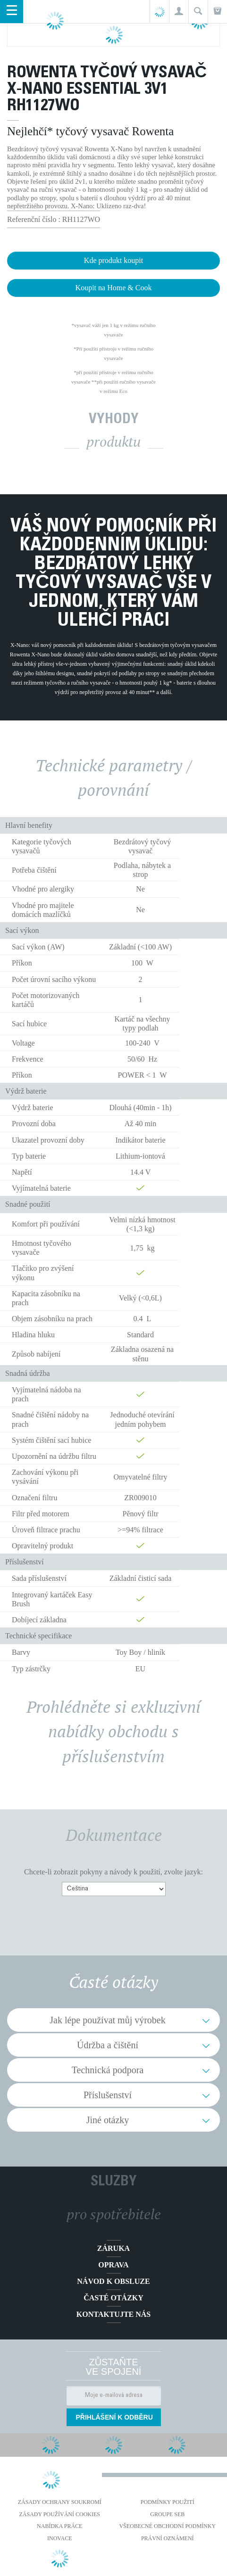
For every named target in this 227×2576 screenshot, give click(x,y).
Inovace (59, 2538)
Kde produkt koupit (113, 260)
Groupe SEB (167, 2514)
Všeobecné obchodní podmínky (167, 2526)
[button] (178, 11)
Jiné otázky (107, 2120)
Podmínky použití (167, 2502)
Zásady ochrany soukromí (59, 2502)
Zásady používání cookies (59, 2514)
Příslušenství (108, 2095)
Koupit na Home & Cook (114, 288)
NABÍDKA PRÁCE (59, 2526)
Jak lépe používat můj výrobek (108, 2020)
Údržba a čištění (107, 2045)
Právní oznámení (167, 2538)
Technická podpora (107, 2070)
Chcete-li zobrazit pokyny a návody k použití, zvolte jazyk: (113, 1872)
